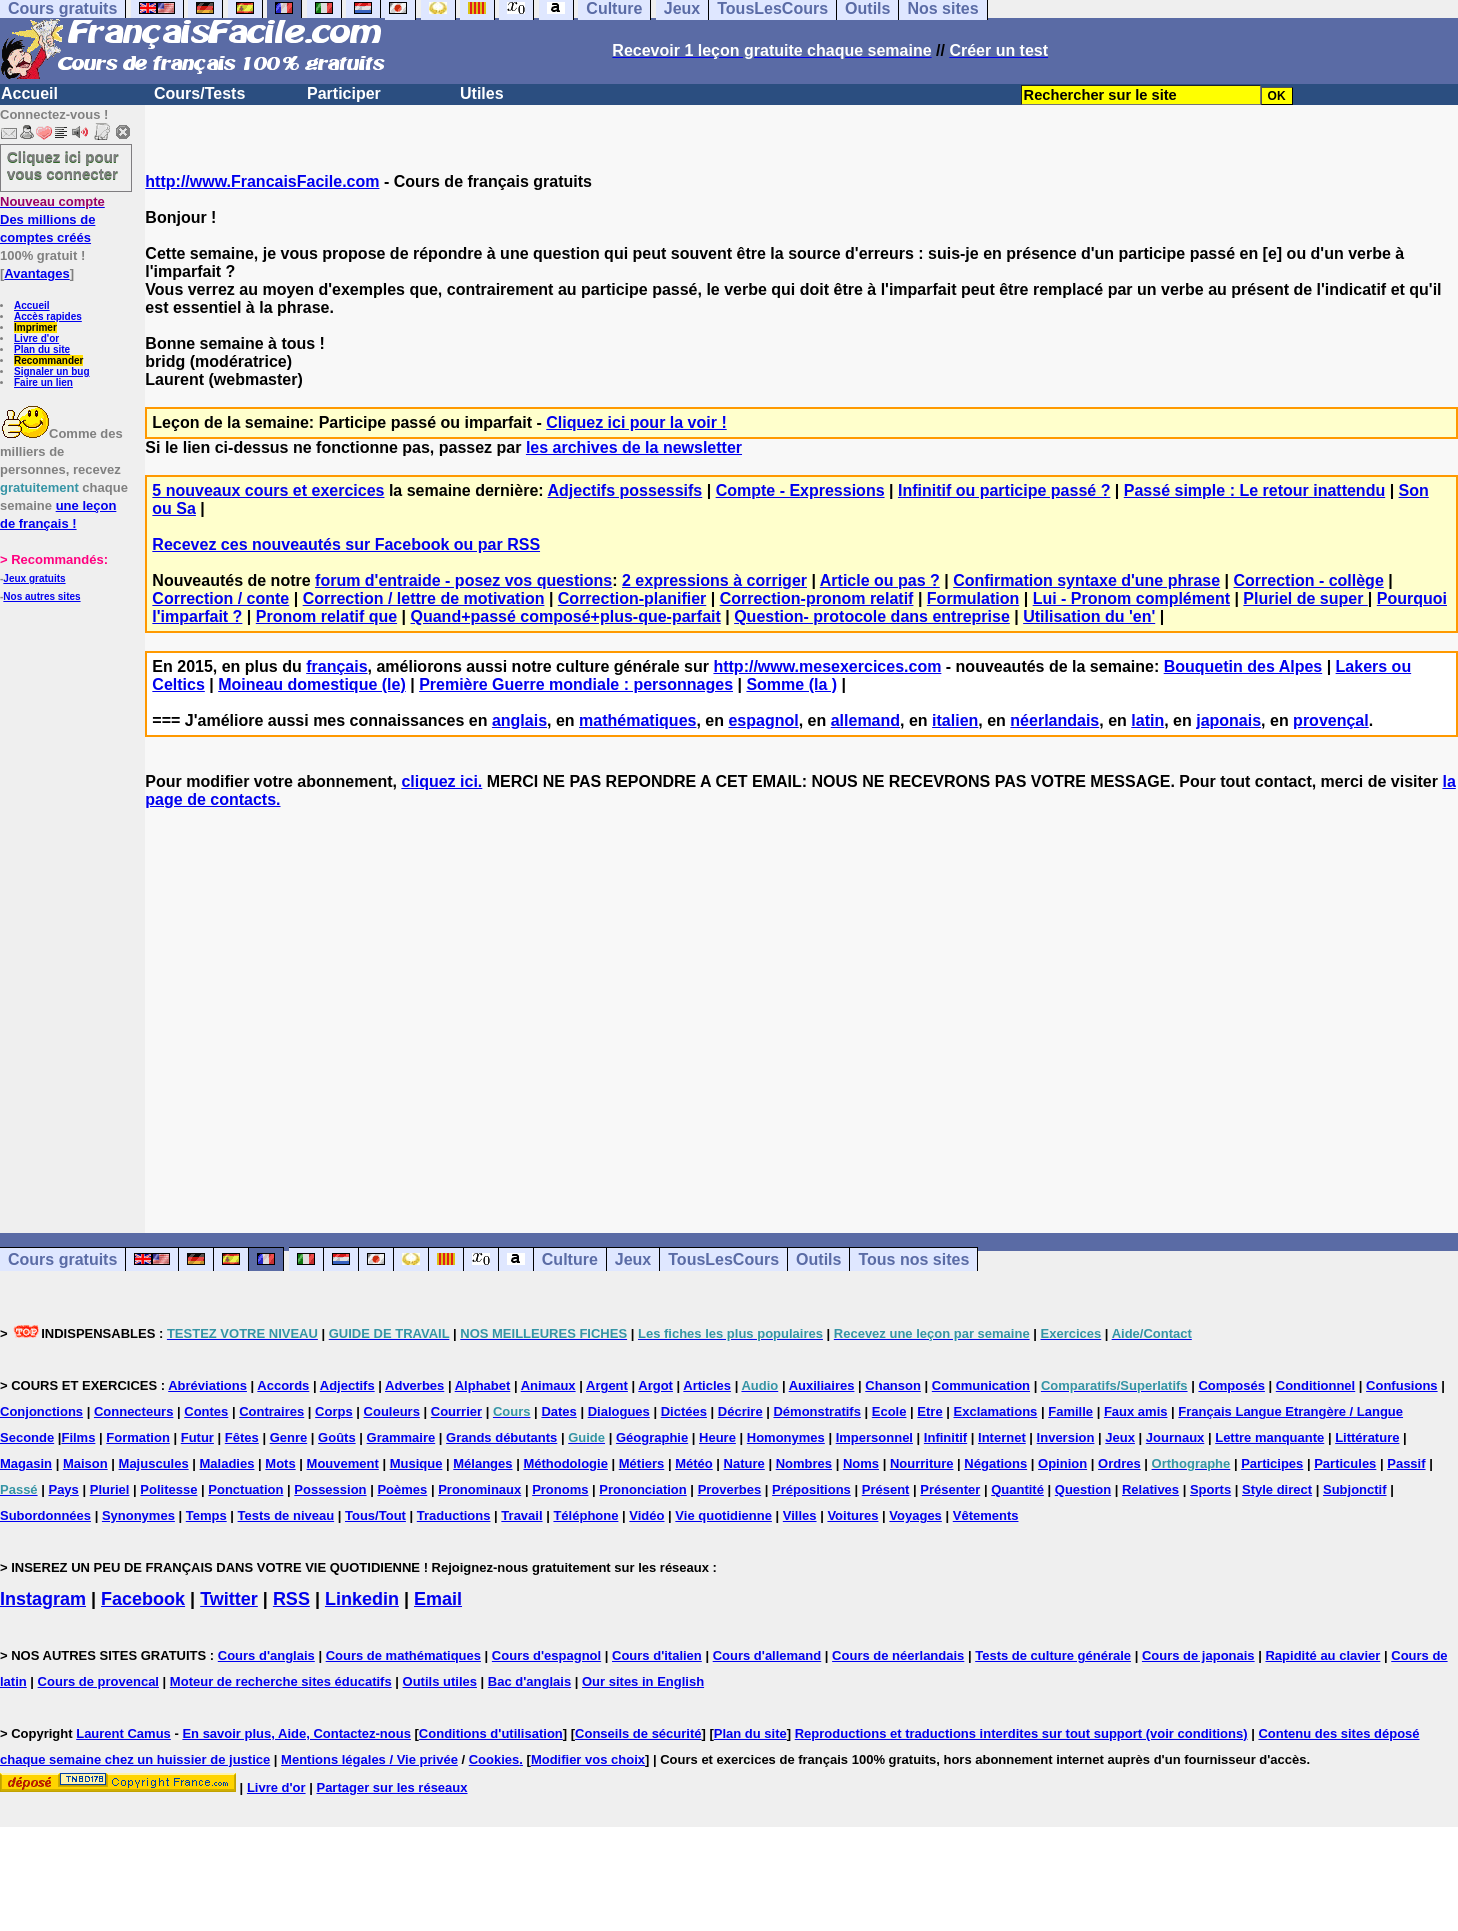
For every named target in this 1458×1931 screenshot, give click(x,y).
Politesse (168, 1489)
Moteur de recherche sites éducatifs (281, 1681)
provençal (1331, 720)
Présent (886, 1489)
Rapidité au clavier (1322, 1655)
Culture (570, 1259)
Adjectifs (347, 1385)
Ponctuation (245, 1489)
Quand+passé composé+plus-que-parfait (566, 616)
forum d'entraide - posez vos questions (463, 580)
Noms (861, 1463)
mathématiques (637, 720)
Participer (344, 93)
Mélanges (482, 1463)
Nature (744, 1463)
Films (78, 1437)
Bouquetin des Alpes (1243, 666)
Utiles (482, 93)
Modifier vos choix (588, 1759)
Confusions (1402, 1385)
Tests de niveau (286, 1515)
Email (438, 1599)
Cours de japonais (1198, 1655)
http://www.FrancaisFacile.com (262, 181)
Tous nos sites (913, 1259)
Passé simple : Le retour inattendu (1254, 490)
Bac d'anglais (529, 1681)
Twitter (229, 1599)
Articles (707, 1385)
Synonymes (138, 1515)
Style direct (1277, 1489)
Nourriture (922, 1463)
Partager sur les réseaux (391, 1787)
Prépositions (811, 1489)
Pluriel (110, 1489)
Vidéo (646, 1515)
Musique (416, 1463)
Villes (800, 1515)
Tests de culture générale (1053, 1655)
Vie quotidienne (723, 1515)
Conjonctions (41, 1411)
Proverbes (730, 1489)
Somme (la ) (791, 684)
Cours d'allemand (767, 1655)
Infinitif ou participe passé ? (1004, 490)
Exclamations (996, 1411)
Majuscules (154, 1463)
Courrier (456, 1411)
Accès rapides (48, 316)
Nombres (804, 1463)
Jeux (633, 1259)
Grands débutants (501, 1437)
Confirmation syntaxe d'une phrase (1086, 580)
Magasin (26, 1463)
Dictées (684, 1411)
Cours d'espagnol (546, 1655)
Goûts (337, 1437)
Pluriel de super (1305, 598)
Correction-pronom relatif (817, 598)
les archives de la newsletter (634, 447)
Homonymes (786, 1437)
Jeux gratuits (34, 578)
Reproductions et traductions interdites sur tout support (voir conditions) (1021, 1733)
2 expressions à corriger (714, 580)
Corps (334, 1411)
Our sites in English (643, 1681)
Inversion (1066, 1437)
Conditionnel (1315, 1385)
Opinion (1062, 1463)
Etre (929, 1411)
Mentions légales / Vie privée (369, 1759)
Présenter (950, 1489)
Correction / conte (220, 598)
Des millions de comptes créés (52, 219)
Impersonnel (874, 1437)
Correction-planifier (632, 598)
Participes (1272, 1463)
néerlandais (1054, 720)
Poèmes (402, 1489)
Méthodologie (565, 1463)
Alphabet (483, 1385)
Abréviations (207, 1385)
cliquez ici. (441, 781)
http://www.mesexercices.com (827, 666)
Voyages (915, 1515)
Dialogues (619, 1411)
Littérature (1367, 1437)
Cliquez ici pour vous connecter (63, 165)
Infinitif (945, 1437)
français (336, 666)
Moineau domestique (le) (312, 684)
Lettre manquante (1269, 1437)
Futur (197, 1437)
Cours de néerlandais (898, 1655)
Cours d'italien (657, 1655)
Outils (818, 1259)
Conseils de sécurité (638, 1733)
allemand (865, 720)
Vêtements (986, 1515)
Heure (717, 1437)
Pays (63, 1489)
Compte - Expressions (800, 490)
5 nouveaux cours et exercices (268, 490)
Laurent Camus (123, 1733)
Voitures (852, 1515)
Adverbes (414, 1385)
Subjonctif (1355, 1489)
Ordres (1119, 1463)
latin (1147, 720)
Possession (330, 1489)
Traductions (454, 1515)
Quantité (1017, 1489)
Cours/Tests (199, 93)
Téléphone (585, 1515)
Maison (85, 1463)
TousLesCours (723, 1259)
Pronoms (560, 1489)
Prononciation (642, 1489)
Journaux (1175, 1437)
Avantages (36, 273)
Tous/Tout (375, 1515)
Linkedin (362, 1599)
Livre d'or (36, 338)
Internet (1002, 1437)
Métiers (642, 1463)
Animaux (548, 1385)
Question (1083, 1489)
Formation (138, 1437)
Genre (289, 1437)
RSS (291, 1599)
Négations (995, 1463)
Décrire (740, 1411)
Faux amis (1136, 1411)
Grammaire (401, 1437)
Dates (558, 1411)
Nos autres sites (41, 596)
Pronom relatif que (326, 616)
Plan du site (42, 349)
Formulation (973, 598)
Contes (206, 1411)
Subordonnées (45, 1515)
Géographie (652, 1437)
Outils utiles (440, 1681)
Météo (694, 1463)
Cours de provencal (98, 1681)
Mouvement (343, 1463)
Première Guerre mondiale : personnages (576, 684)
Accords (283, 1385)
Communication (981, 1385)
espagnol (763, 720)
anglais (519, 720)
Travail (521, 1515)
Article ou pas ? (880, 580)
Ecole (889, 1411)
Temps (206, 1515)
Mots (280, 1463)
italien (955, 720)
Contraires (271, 1411)
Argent (607, 1385)
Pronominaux (479, 1489)
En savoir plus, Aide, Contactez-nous (296, 1733)
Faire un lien (43, 382)
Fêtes (242, 1437)
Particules (1345, 1463)
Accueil (29, 93)
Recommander (48, 360)
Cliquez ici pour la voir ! (636, 422)
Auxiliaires (822, 1385)
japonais (1228, 720)
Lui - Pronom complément (1131, 598)
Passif (1406, 1463)
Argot (655, 1385)
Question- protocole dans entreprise (872, 616)
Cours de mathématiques (403, 1655)
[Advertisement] (802, 1003)
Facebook (143, 1599)
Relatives (1150, 1489)
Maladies (227, 1463)
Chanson (893, 1385)
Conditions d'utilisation (491, 1733)
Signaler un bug (52, 371)
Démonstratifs (816, 1411)
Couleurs (392, 1411)
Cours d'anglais (266, 1655)
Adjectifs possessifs (625, 490)
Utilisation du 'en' (1089, 616)
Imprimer (35, 327)
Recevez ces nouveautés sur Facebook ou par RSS (346, 544)
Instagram (43, 1599)
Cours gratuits (62, 1259)
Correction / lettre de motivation (424, 598)
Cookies (494, 1759)
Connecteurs (133, 1411)
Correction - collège (1309, 580)
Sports (1210, 1489)
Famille (1070, 1411)
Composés (1231, 1385)
